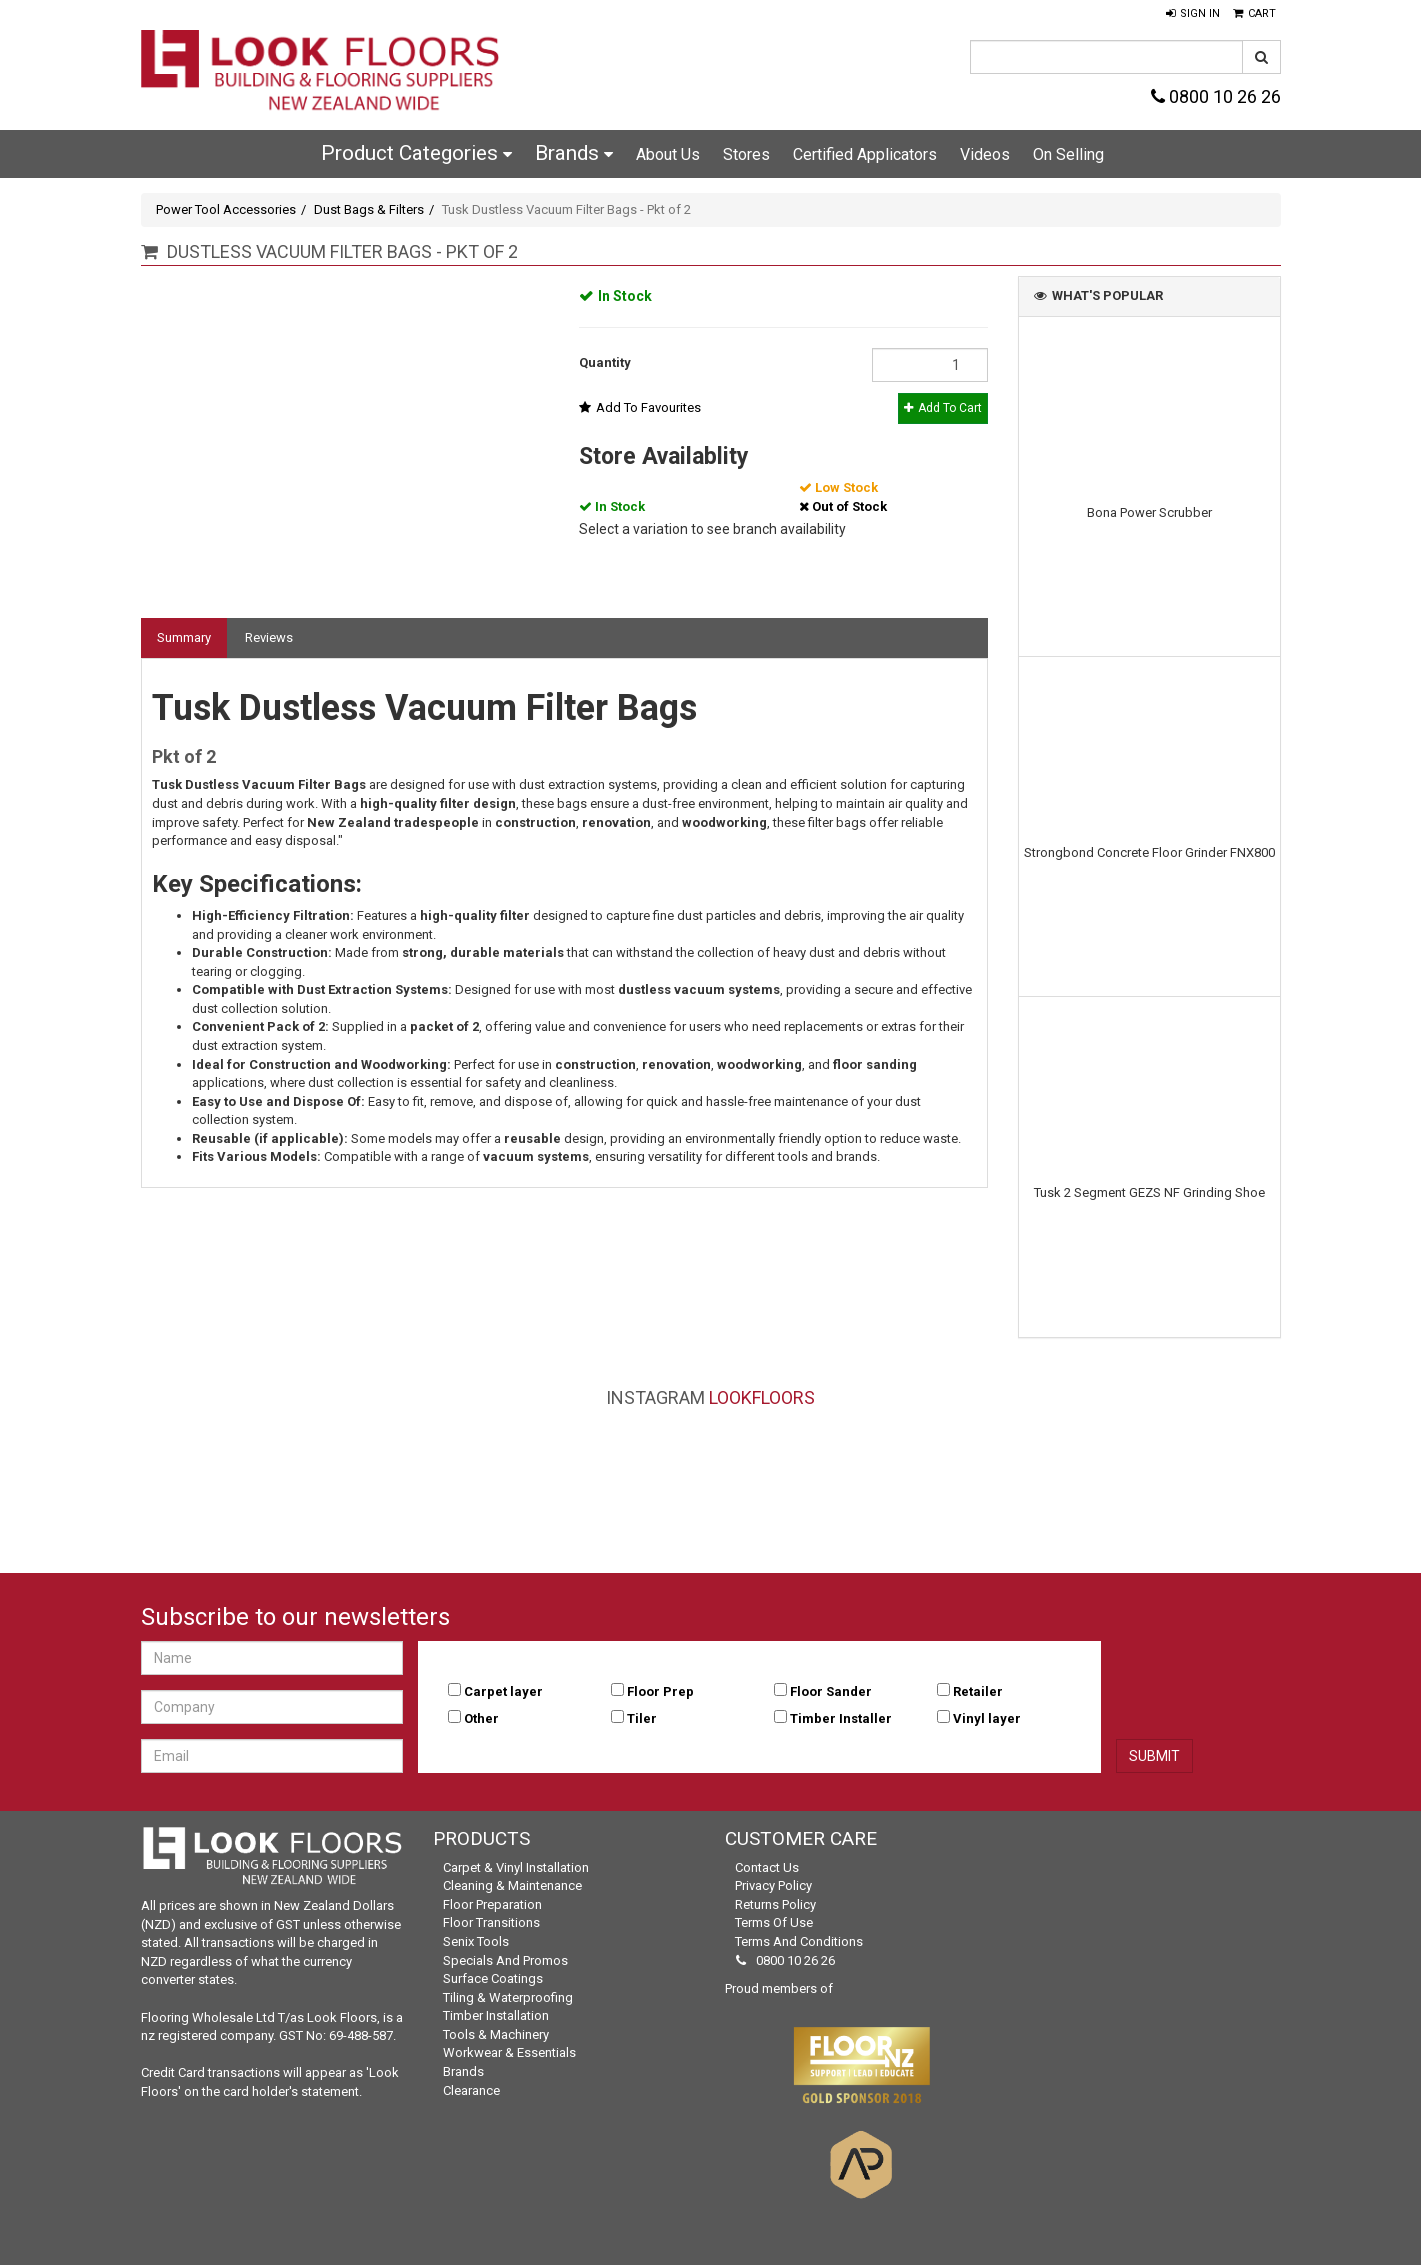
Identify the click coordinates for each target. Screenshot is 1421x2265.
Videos (985, 154)
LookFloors (762, 1397)
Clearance (471, 2090)
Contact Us (767, 1867)
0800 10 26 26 (1216, 96)
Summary (184, 637)
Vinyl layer (987, 1718)
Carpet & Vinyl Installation (516, 1867)
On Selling (1068, 154)
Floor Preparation (492, 1904)
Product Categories (416, 153)
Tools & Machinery (496, 2034)
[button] (1193, 14)
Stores (746, 154)
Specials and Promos (505, 1960)
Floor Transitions (491, 1922)
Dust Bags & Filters (369, 209)
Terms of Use (774, 1922)
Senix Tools (476, 1941)
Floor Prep (660, 1691)
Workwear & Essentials (509, 2052)
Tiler (642, 1718)
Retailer (978, 1691)
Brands (574, 153)
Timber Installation (496, 2015)
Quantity (605, 362)
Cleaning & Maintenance (512, 1885)
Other (481, 1718)
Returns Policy (775, 1904)
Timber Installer (841, 1718)
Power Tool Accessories (226, 209)
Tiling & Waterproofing (508, 1997)
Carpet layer (503, 1691)
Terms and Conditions (799, 1941)
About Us (668, 154)
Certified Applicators (865, 154)
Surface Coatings (493, 1978)
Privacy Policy (773, 1885)
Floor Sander (831, 1691)
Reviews (269, 637)
